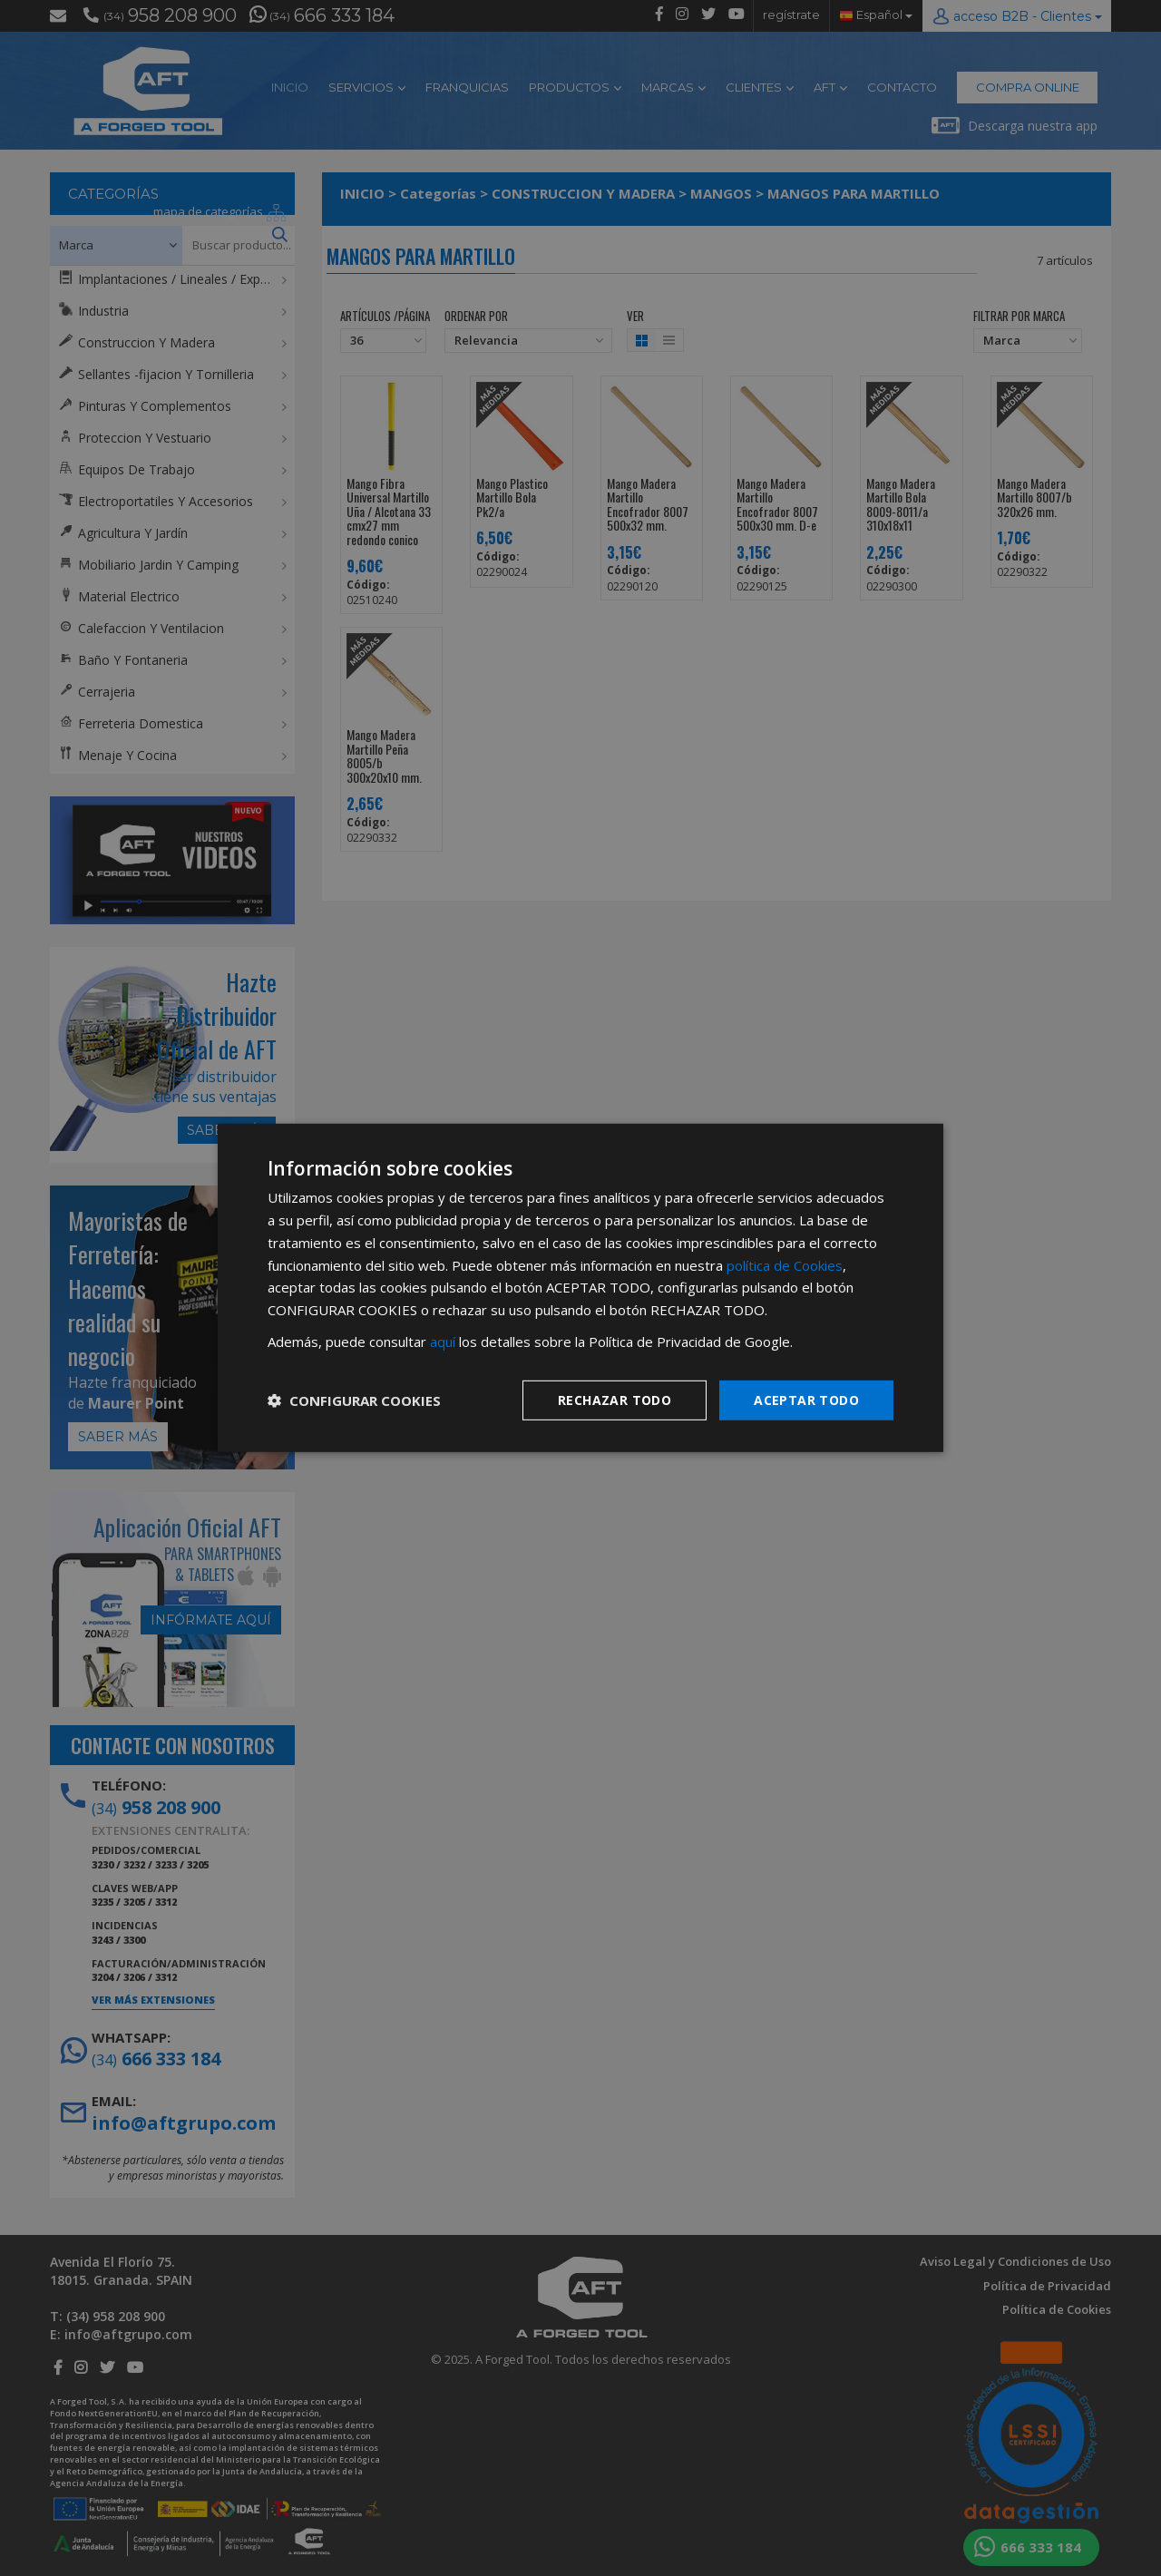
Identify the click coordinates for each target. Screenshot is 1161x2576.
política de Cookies (785, 1264)
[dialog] (580, 1288)
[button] (354, 1400)
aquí (442, 1341)
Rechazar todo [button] (614, 1399)
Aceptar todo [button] (806, 1399)
